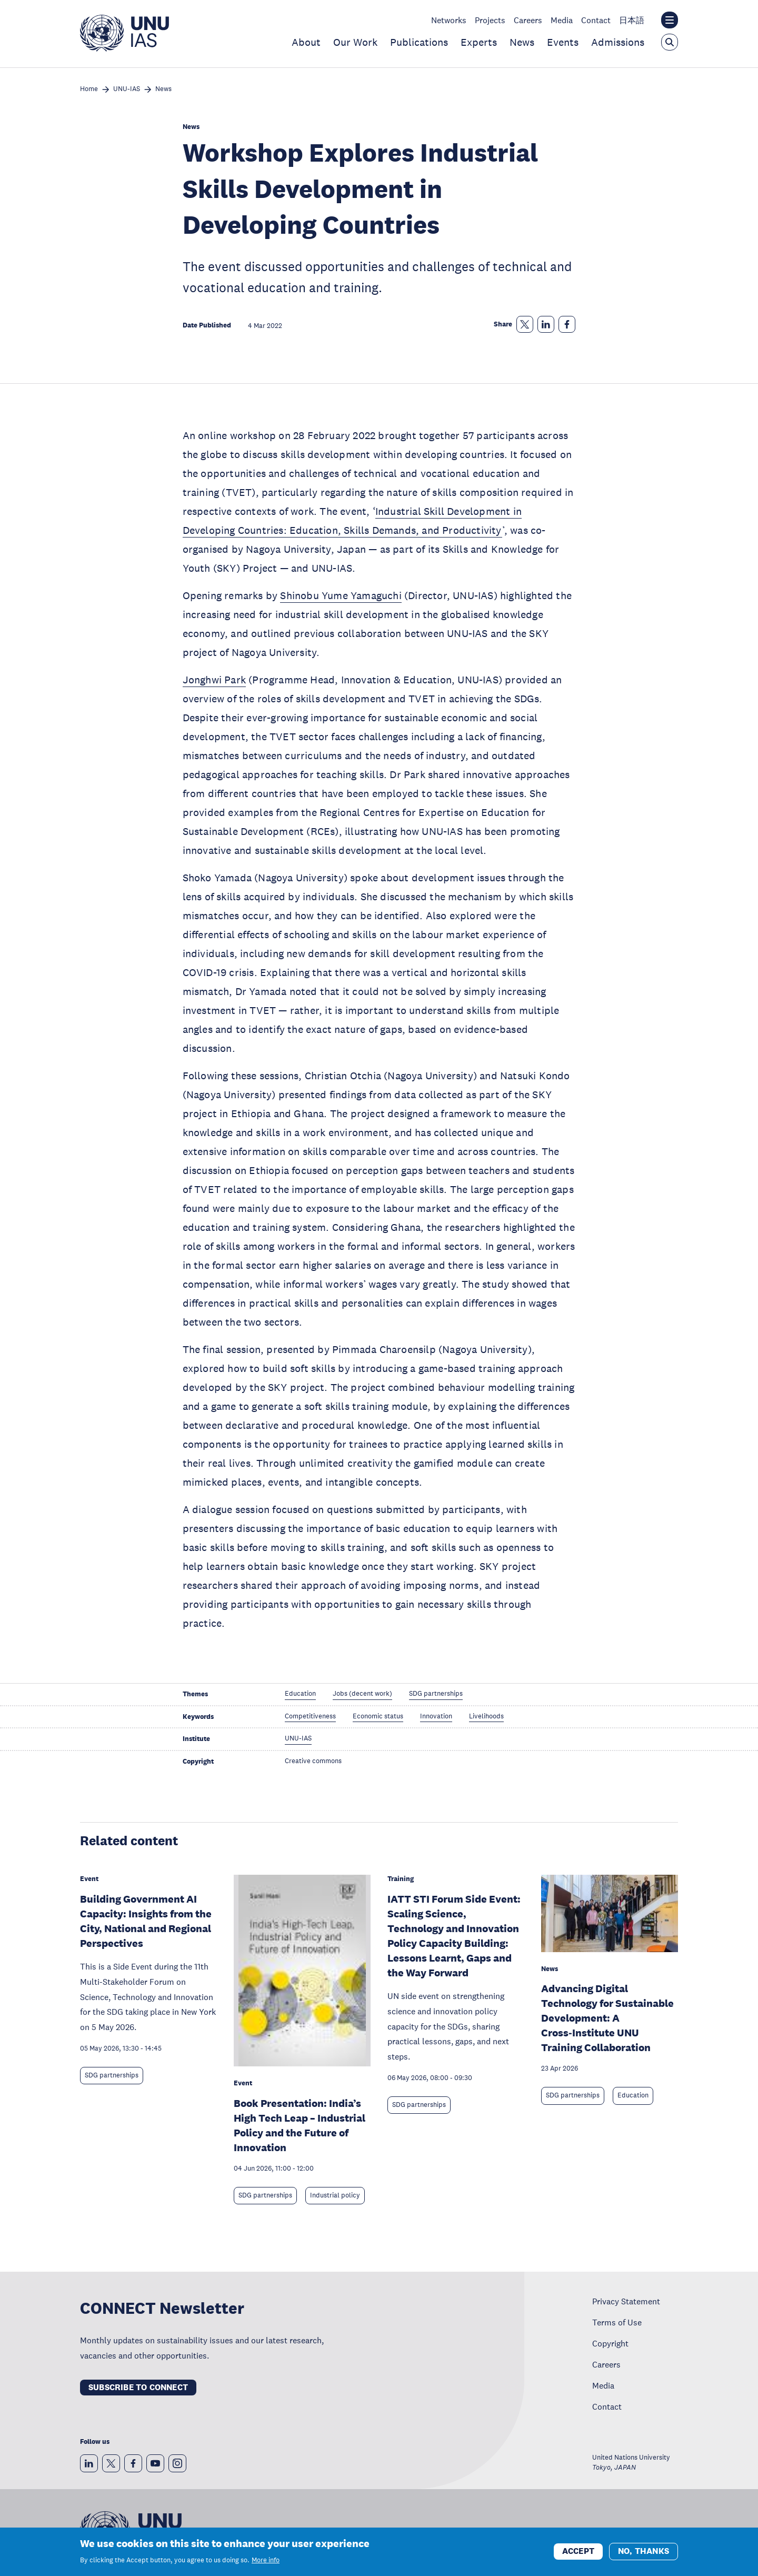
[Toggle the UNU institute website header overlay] (669, 20)
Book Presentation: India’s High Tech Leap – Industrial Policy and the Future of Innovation (299, 2125)
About (306, 42)
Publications (419, 42)
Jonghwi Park (214, 679)
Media (562, 20)
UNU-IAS (126, 89)
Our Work (355, 42)
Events (563, 42)
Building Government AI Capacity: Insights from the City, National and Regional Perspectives (146, 1921)
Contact (596, 20)
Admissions (617, 42)
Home (89, 89)
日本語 (631, 20)
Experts (479, 42)
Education (633, 2095)
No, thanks (643, 2551)
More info (266, 2560)
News (522, 42)
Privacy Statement (626, 2301)
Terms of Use (617, 2322)
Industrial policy (335, 2195)
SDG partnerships (111, 2075)
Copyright (610, 2343)
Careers (528, 20)
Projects (490, 20)
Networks (448, 20)
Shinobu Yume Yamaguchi (340, 595)
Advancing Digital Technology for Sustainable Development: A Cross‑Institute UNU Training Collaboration (607, 2018)
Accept (578, 2551)
